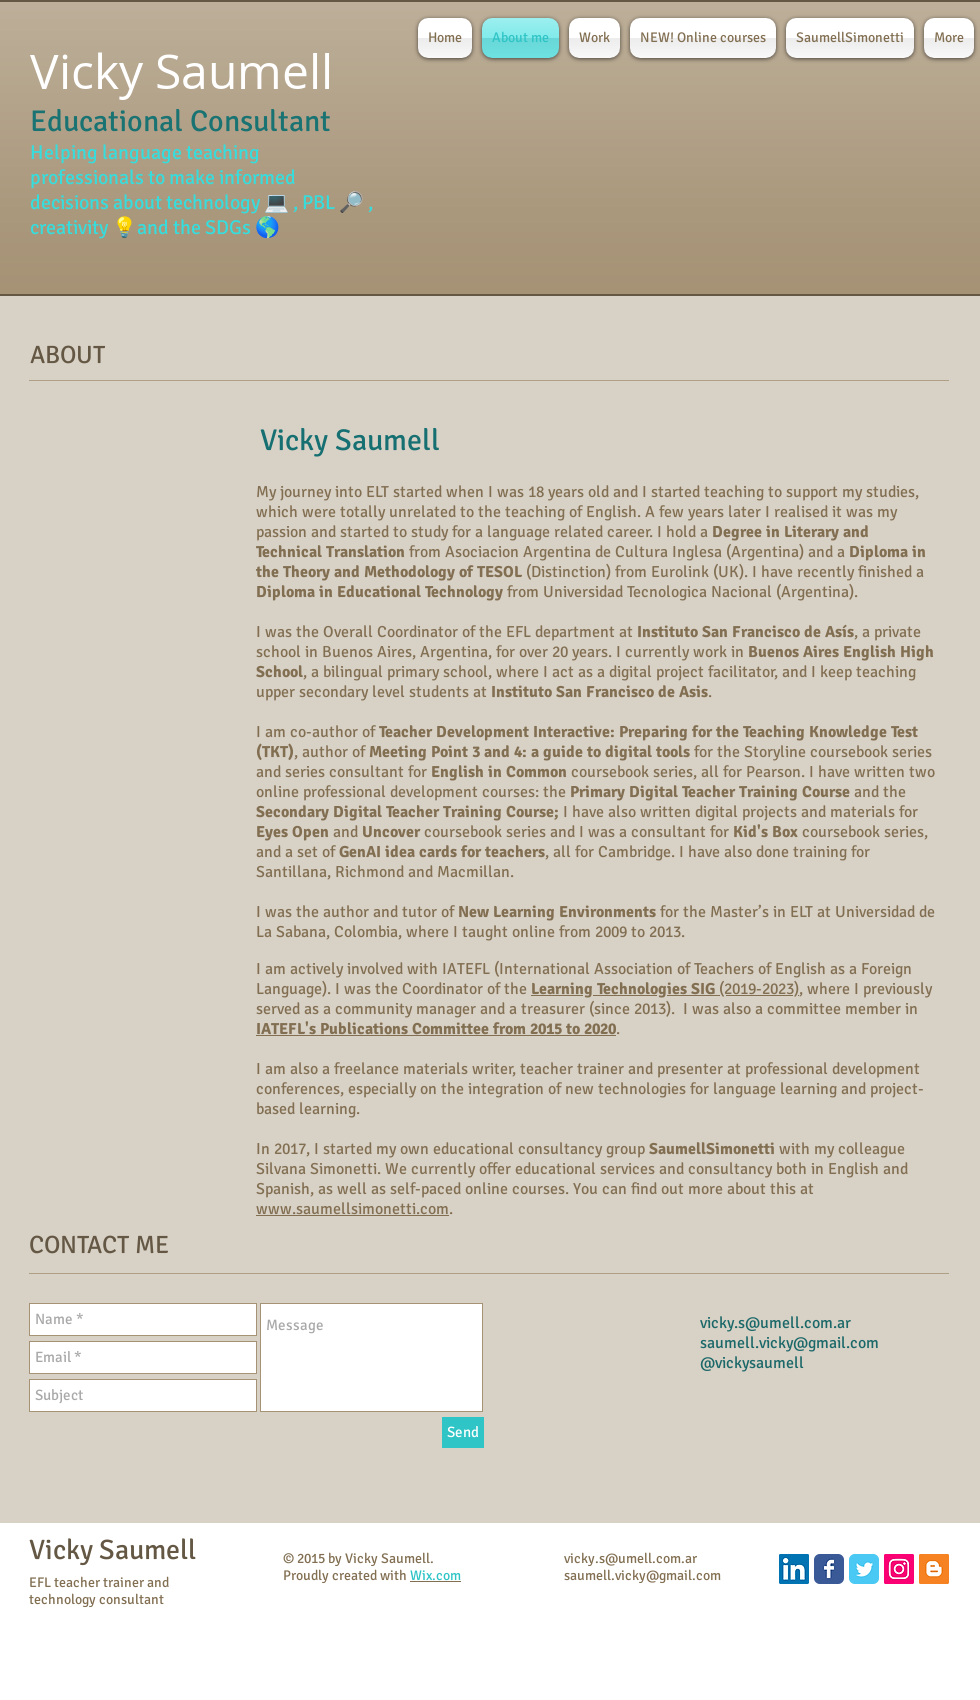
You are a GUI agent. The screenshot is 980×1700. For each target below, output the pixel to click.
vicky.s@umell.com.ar (775, 1323)
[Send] (463, 1432)
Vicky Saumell (112, 1550)
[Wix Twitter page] (864, 1569)
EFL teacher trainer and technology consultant (99, 1591)
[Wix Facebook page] (829, 1569)
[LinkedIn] (794, 1569)
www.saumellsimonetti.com (352, 1209)
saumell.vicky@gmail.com (789, 1343)
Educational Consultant (180, 121)
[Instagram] (899, 1569)
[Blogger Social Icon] (934, 1569)
